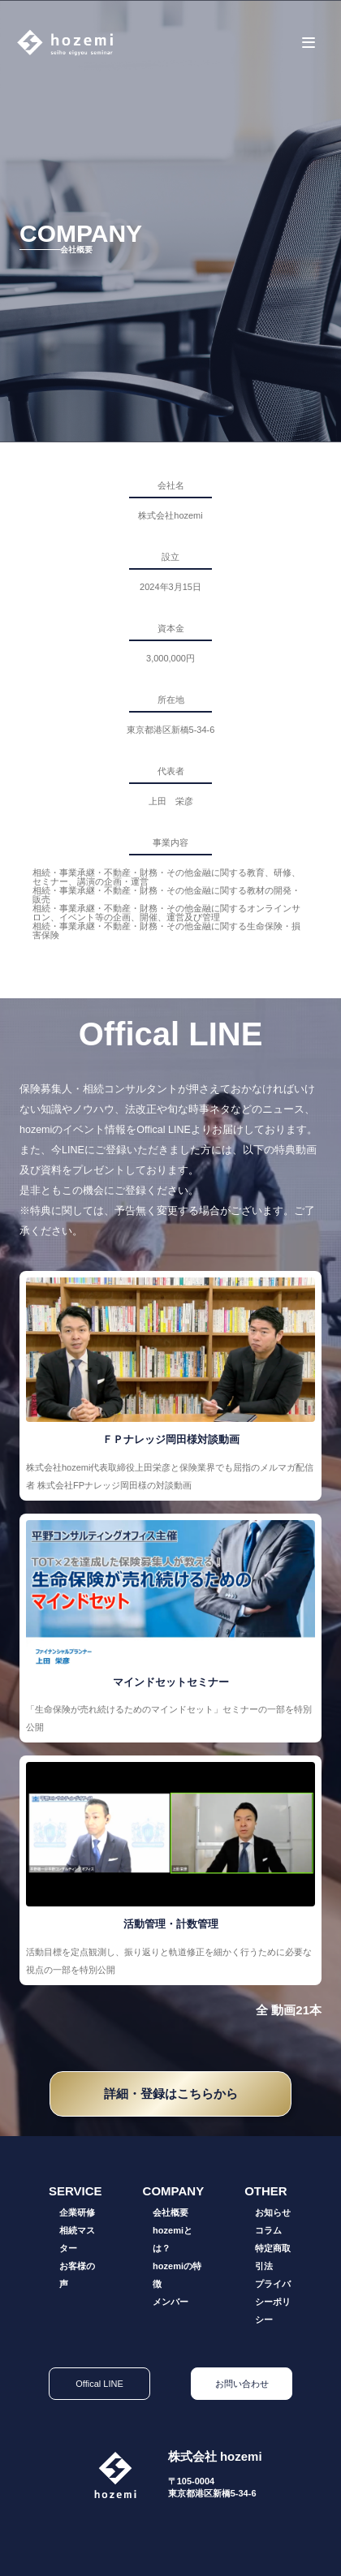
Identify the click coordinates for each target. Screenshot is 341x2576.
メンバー (170, 2302)
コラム (268, 2230)
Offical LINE (99, 2384)
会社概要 (170, 2212)
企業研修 (77, 2212)
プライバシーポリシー (273, 2301)
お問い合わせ (242, 2384)
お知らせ (273, 2212)
